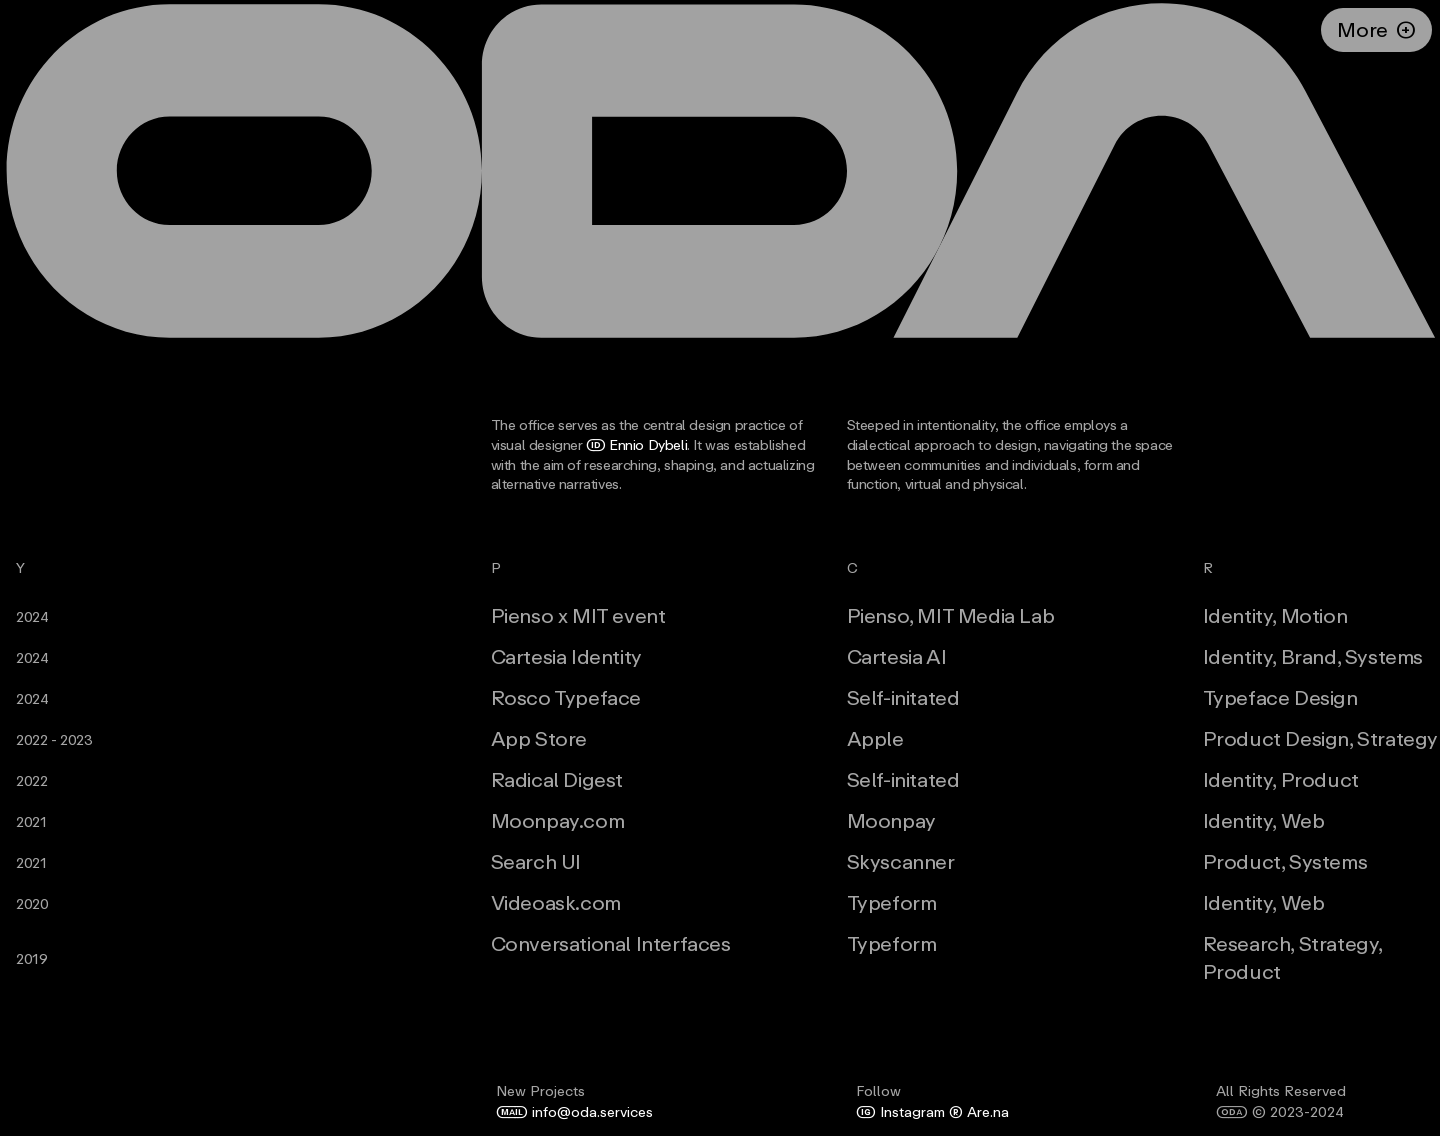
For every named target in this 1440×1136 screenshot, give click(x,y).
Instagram (900, 1111)
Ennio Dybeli (636, 444)
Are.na (977, 1111)
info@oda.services (574, 1111)
